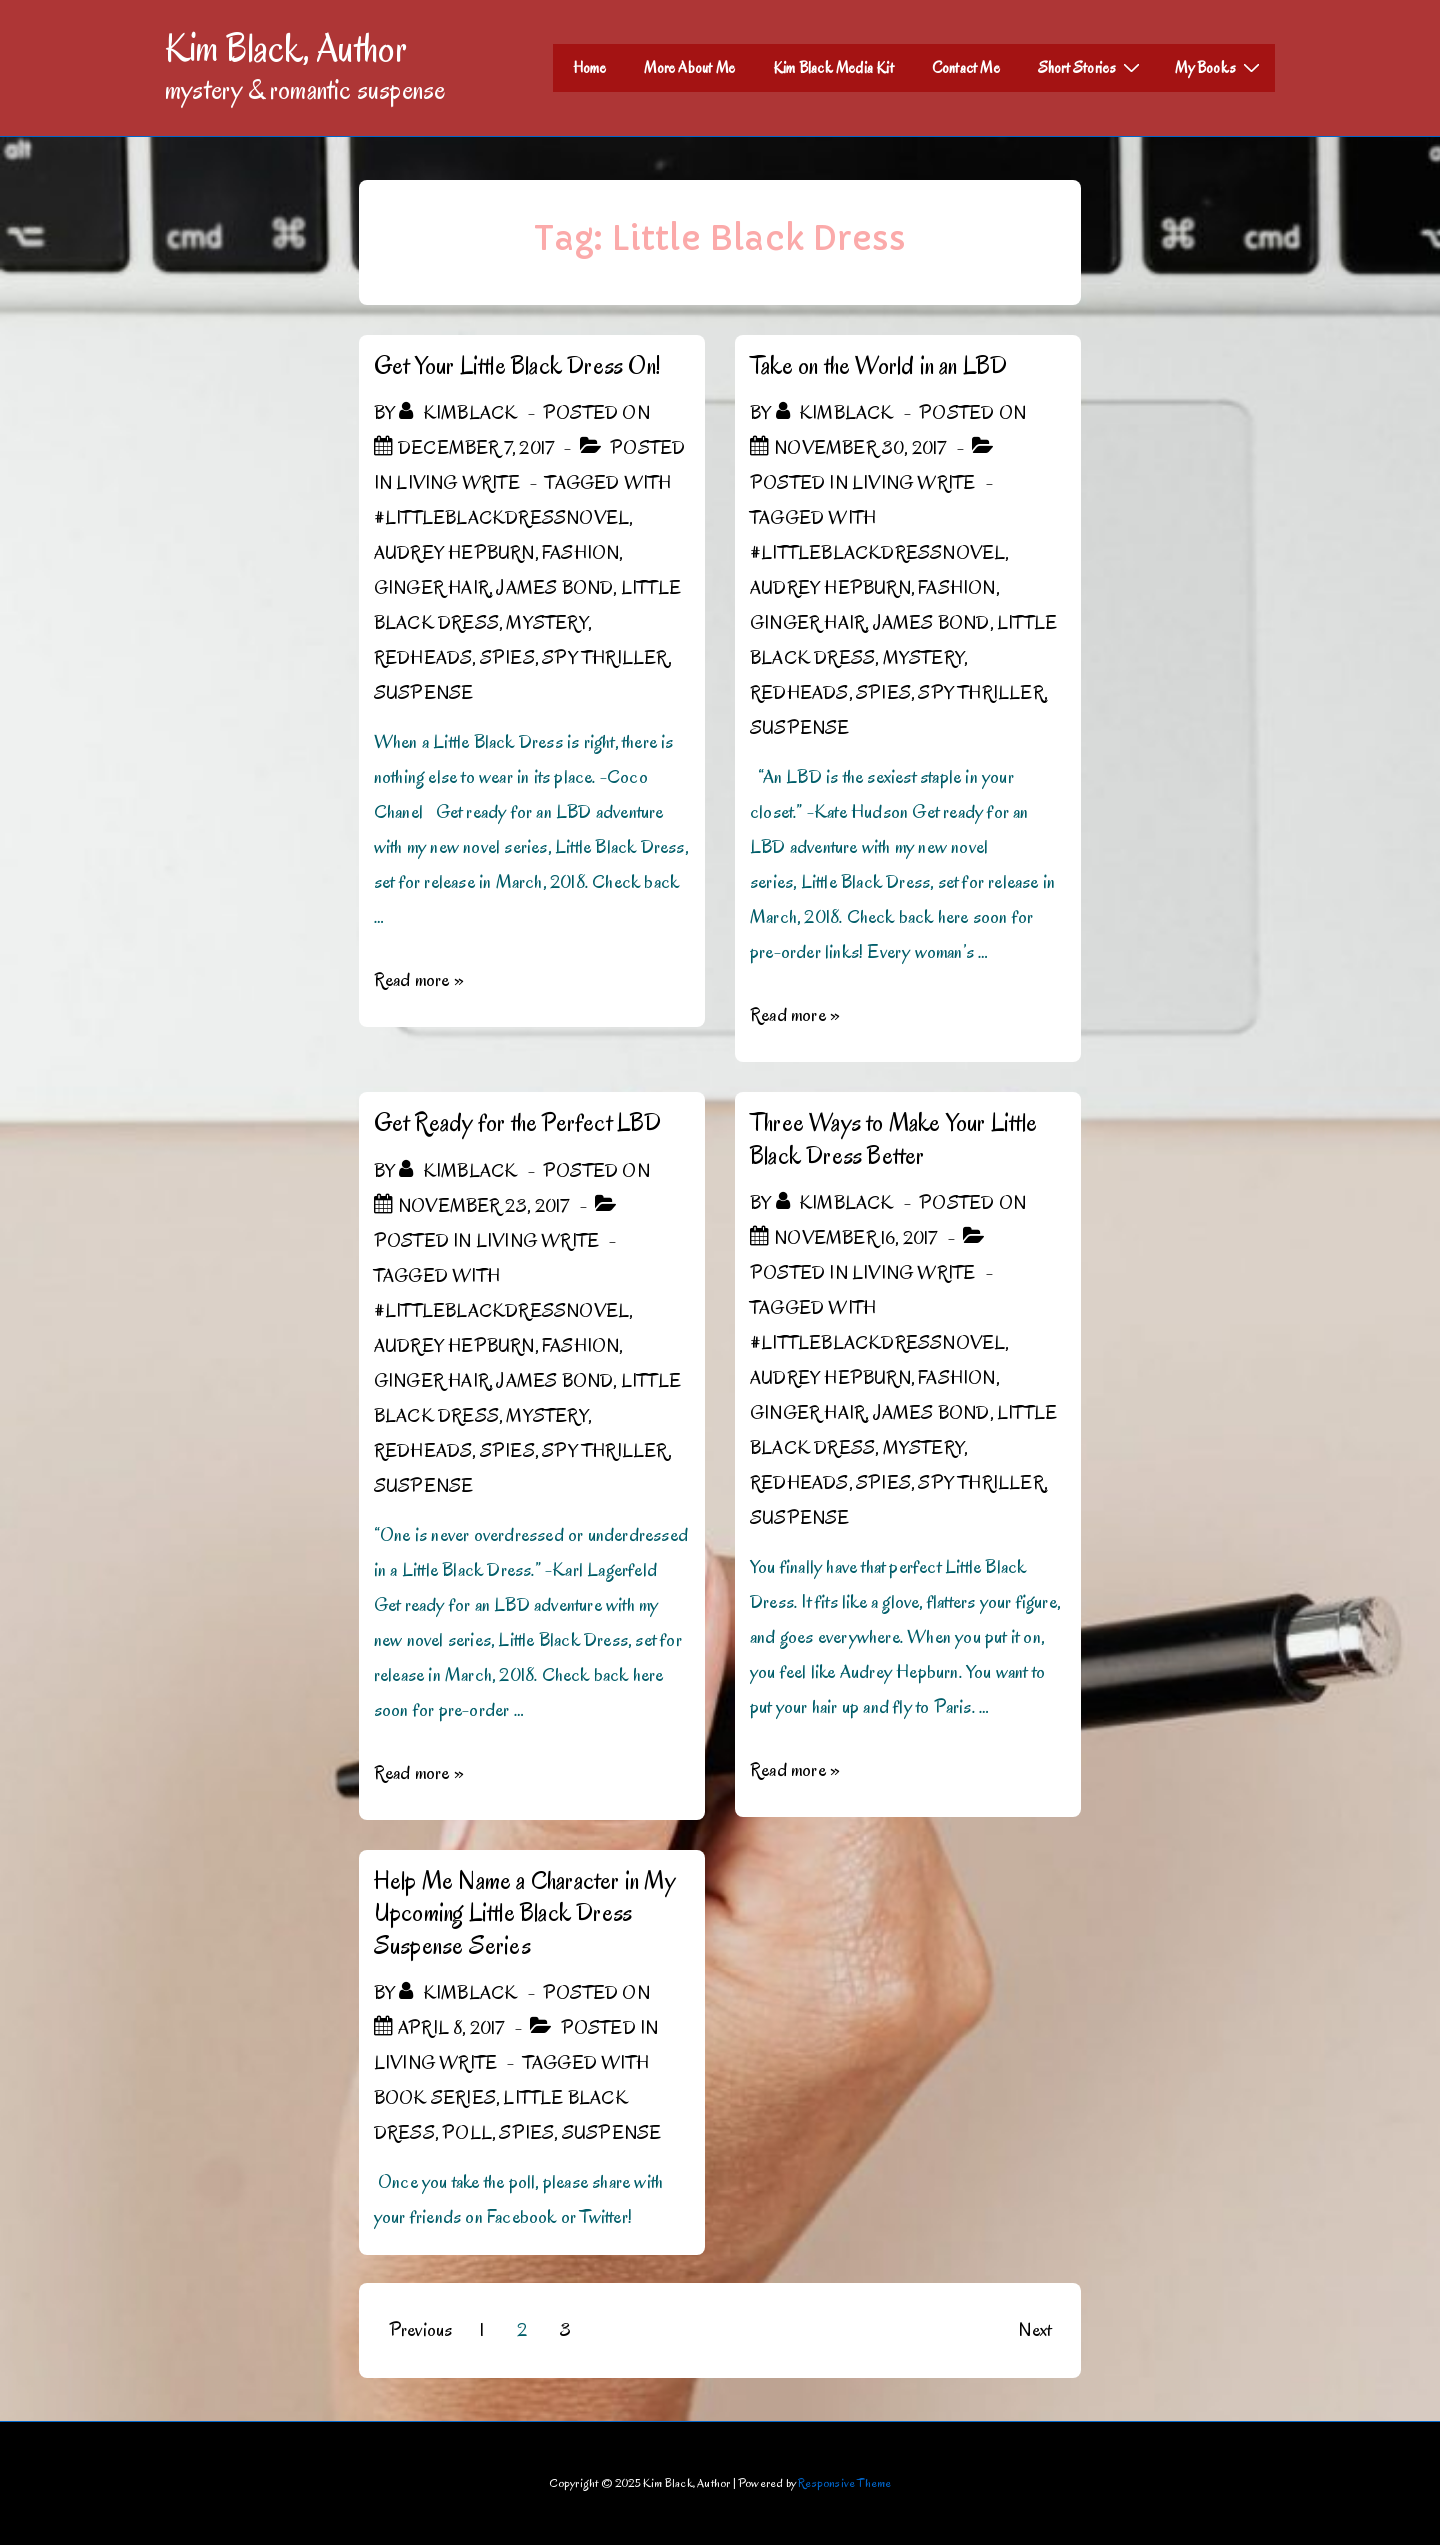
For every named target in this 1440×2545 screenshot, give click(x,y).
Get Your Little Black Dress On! (517, 365)
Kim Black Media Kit (833, 68)
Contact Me (966, 68)
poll (467, 2133)
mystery (546, 623)
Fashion (580, 553)
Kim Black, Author (286, 48)
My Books (1220, 67)
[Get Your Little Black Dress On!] (476, 448)
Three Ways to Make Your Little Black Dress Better (893, 1139)
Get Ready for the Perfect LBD (518, 1122)
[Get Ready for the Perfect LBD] (483, 1206)
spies (507, 658)
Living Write (457, 483)
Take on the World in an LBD (878, 365)
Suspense (424, 693)
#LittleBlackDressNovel (501, 518)
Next (1034, 2330)
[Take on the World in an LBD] (860, 448)
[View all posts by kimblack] (460, 413)
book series (435, 2098)
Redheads (423, 658)
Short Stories (1092, 67)
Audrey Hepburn (454, 553)
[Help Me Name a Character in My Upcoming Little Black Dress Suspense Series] (451, 2028)
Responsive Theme (844, 2482)
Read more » (419, 980)
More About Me (689, 68)
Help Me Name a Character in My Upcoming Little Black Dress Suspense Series (524, 1913)
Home (590, 68)
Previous (421, 2330)
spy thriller (604, 658)
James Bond (554, 588)
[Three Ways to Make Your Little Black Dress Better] (855, 1238)
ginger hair (431, 588)
